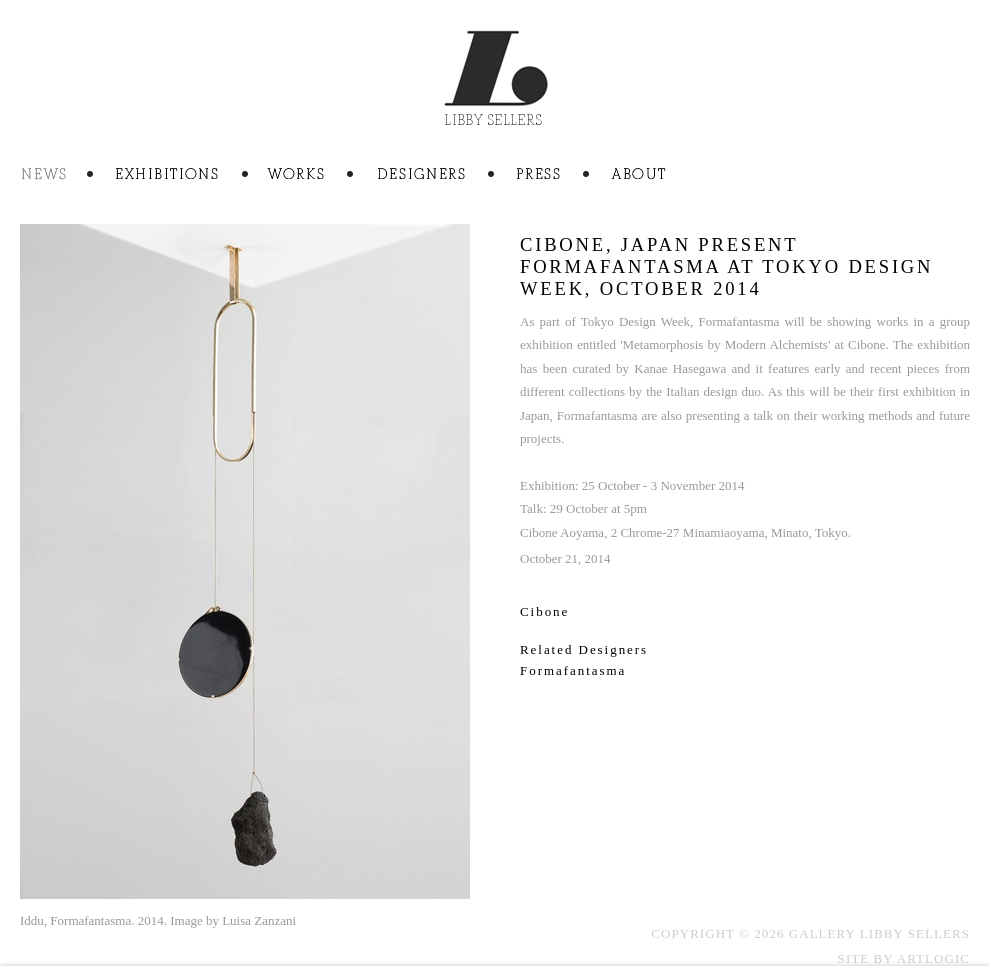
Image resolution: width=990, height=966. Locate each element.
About (639, 175)
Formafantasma (573, 670)
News (68, 175)
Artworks (321, 175)
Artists (446, 175)
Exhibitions (191, 175)
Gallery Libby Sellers (495, 86)
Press (564, 175)
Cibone (544, 611)
